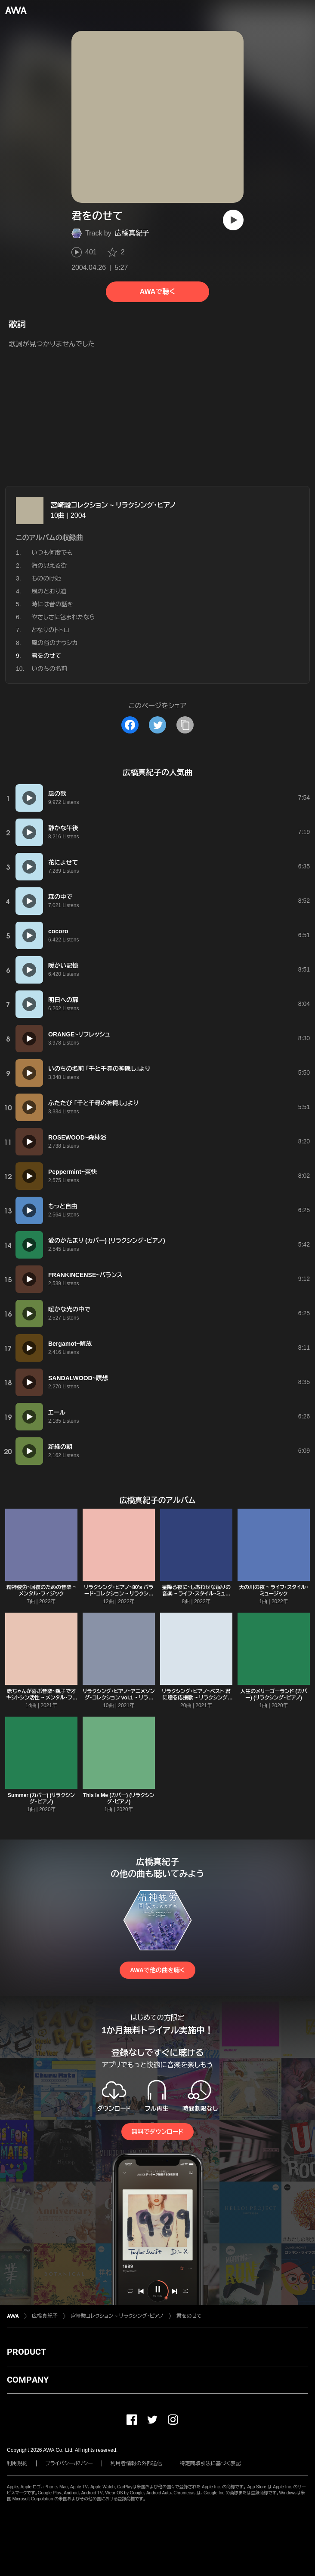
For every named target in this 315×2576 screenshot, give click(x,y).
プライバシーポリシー (69, 2463)
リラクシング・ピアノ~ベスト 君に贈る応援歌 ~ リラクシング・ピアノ (196, 1697)
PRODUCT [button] (26, 2352)
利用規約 (17, 2463)
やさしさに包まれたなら (63, 617)
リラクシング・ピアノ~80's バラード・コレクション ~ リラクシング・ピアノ (118, 1593)
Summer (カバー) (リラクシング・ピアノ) (41, 1798)
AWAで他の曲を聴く (157, 1970)
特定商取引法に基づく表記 (210, 2463)
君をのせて (189, 2316)
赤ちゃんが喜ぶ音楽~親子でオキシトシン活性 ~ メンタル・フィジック (41, 1697)
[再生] (233, 220)
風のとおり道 (48, 591)
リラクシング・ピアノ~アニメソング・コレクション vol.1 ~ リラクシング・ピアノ (118, 1697)
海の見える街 (49, 565)
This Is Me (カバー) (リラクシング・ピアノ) (118, 1798)
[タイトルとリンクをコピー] (185, 724)
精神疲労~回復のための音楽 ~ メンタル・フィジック (41, 1590)
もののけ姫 (46, 578)
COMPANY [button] (28, 2379)
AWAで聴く (157, 291)
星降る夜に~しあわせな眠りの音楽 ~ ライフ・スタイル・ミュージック (196, 1593)
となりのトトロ (50, 629)
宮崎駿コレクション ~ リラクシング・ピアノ (113, 505)
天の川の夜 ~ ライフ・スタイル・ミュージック (274, 1590)
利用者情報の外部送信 (136, 2463)
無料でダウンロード (157, 2131)
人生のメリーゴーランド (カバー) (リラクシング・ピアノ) (273, 1694)
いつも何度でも (52, 552)
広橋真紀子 (132, 233)
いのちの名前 (49, 668)
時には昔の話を (52, 604)
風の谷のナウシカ (54, 642)
